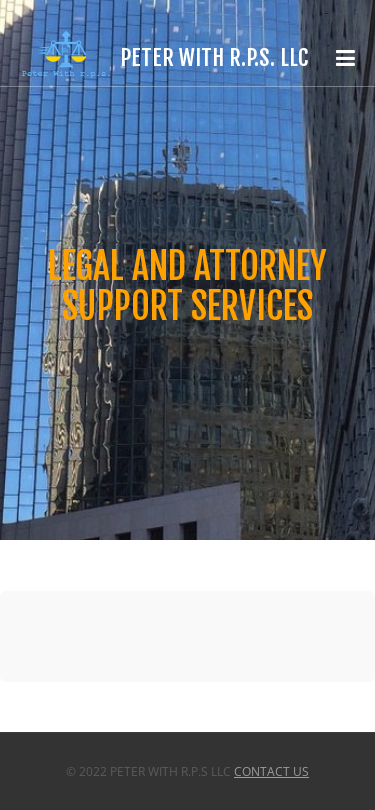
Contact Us (271, 771)
